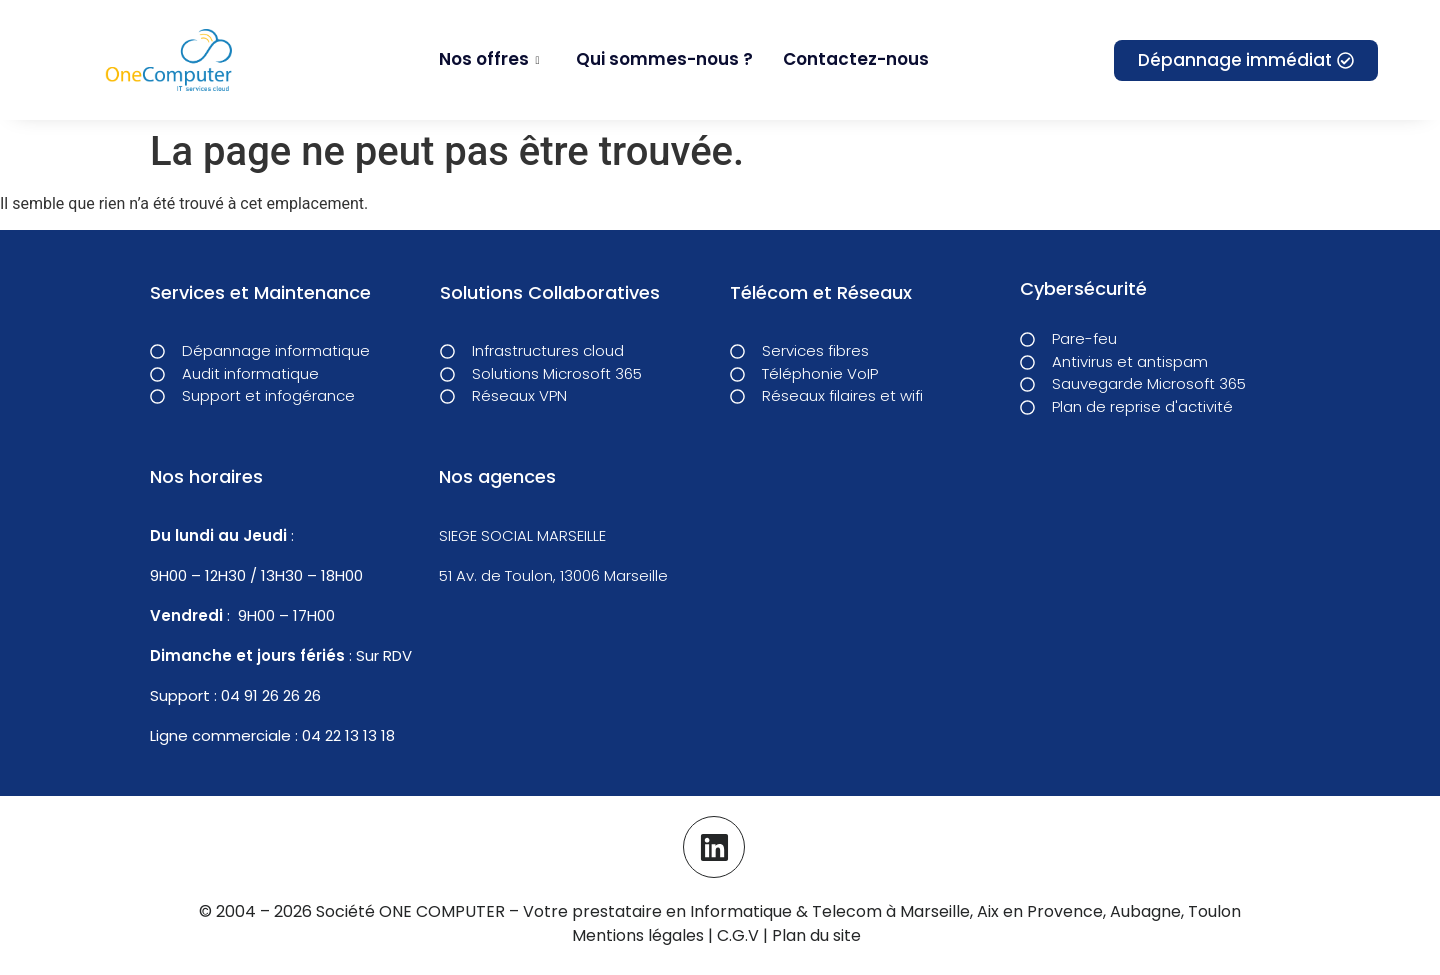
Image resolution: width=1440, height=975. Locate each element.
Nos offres (489, 59)
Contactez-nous (856, 59)
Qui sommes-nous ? (664, 59)
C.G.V (740, 933)
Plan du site (816, 933)
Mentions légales (638, 933)
